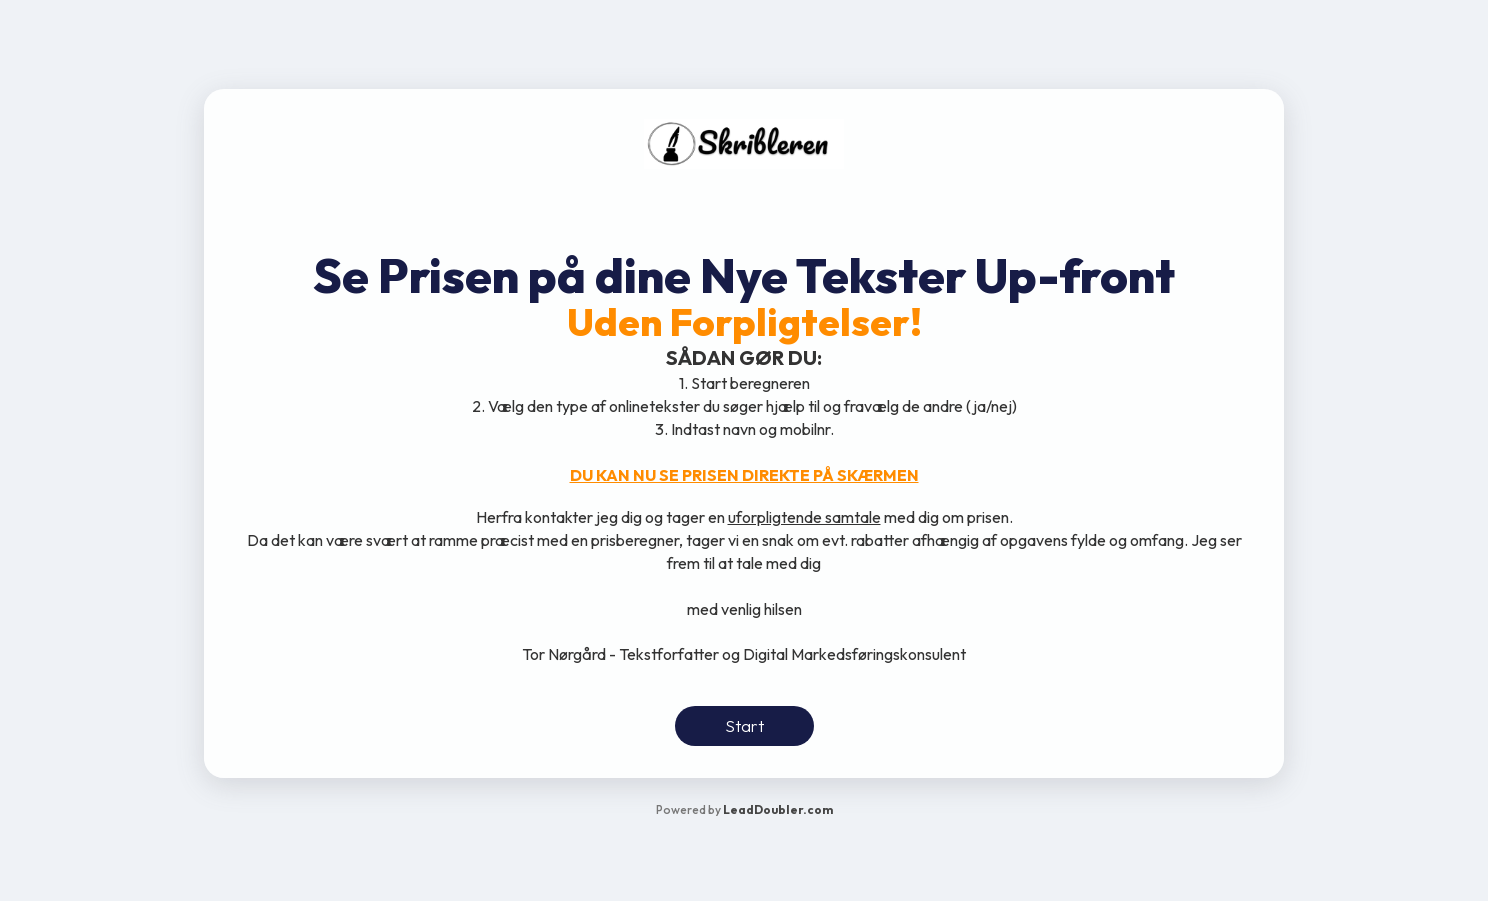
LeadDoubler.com (778, 809)
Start (744, 725)
